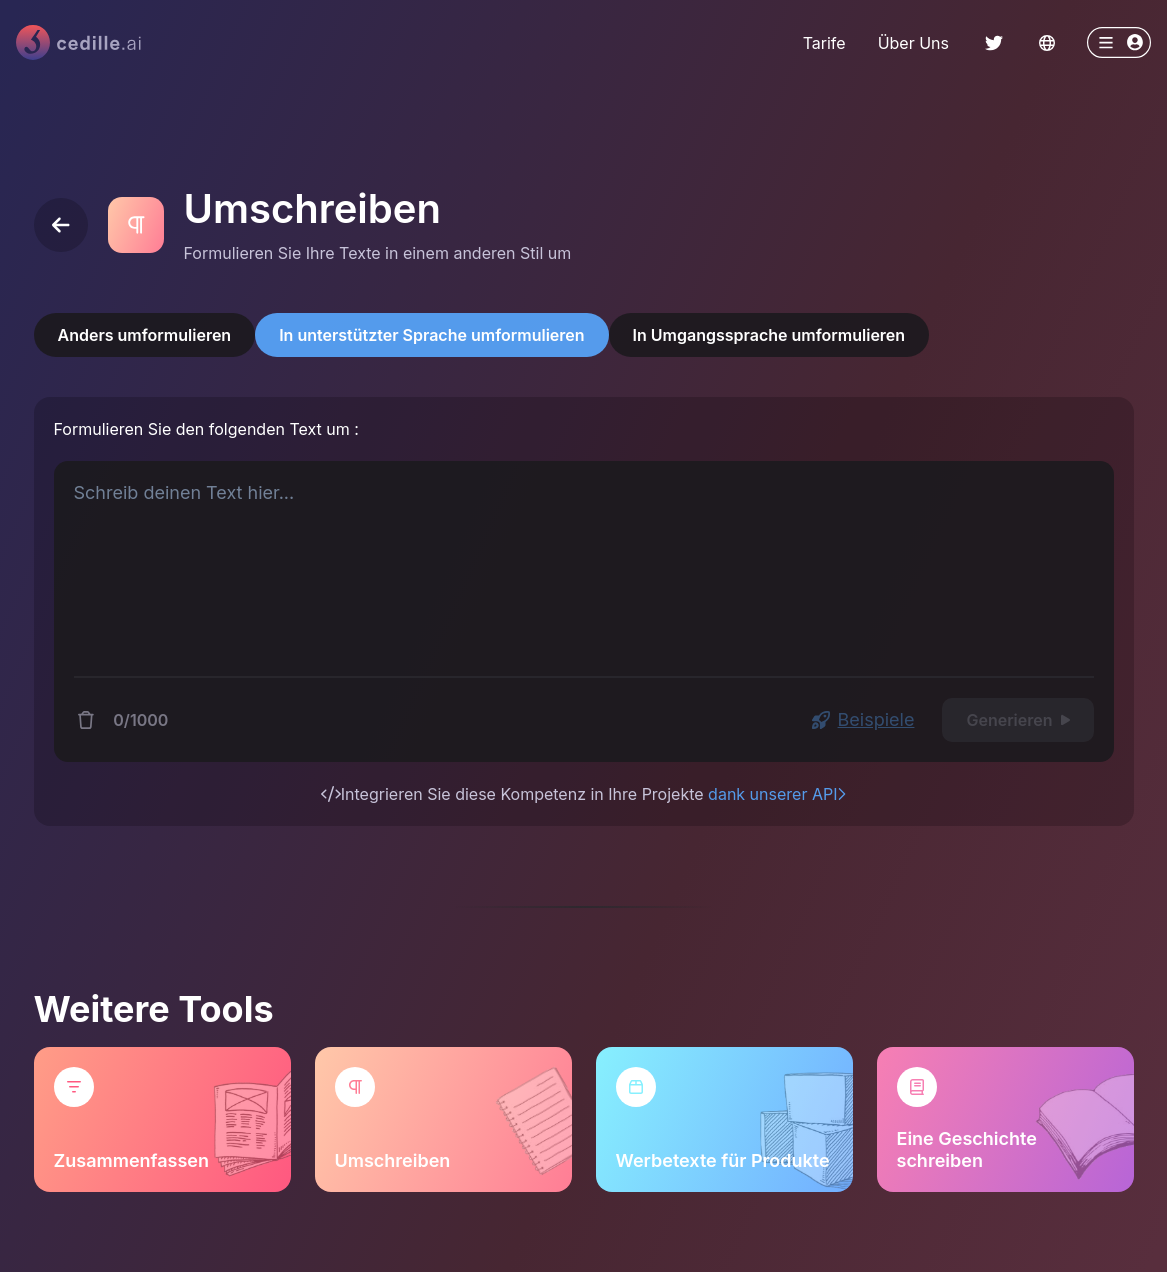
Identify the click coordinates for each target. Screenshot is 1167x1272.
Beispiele (863, 719)
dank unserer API (777, 794)
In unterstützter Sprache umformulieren (431, 335)
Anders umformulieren (145, 335)
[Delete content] (86, 720)
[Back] (61, 225)
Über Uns (913, 43)
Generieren (1017, 720)
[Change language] (1047, 43)
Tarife (824, 43)
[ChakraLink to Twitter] (994, 43)
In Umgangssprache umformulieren (769, 335)
